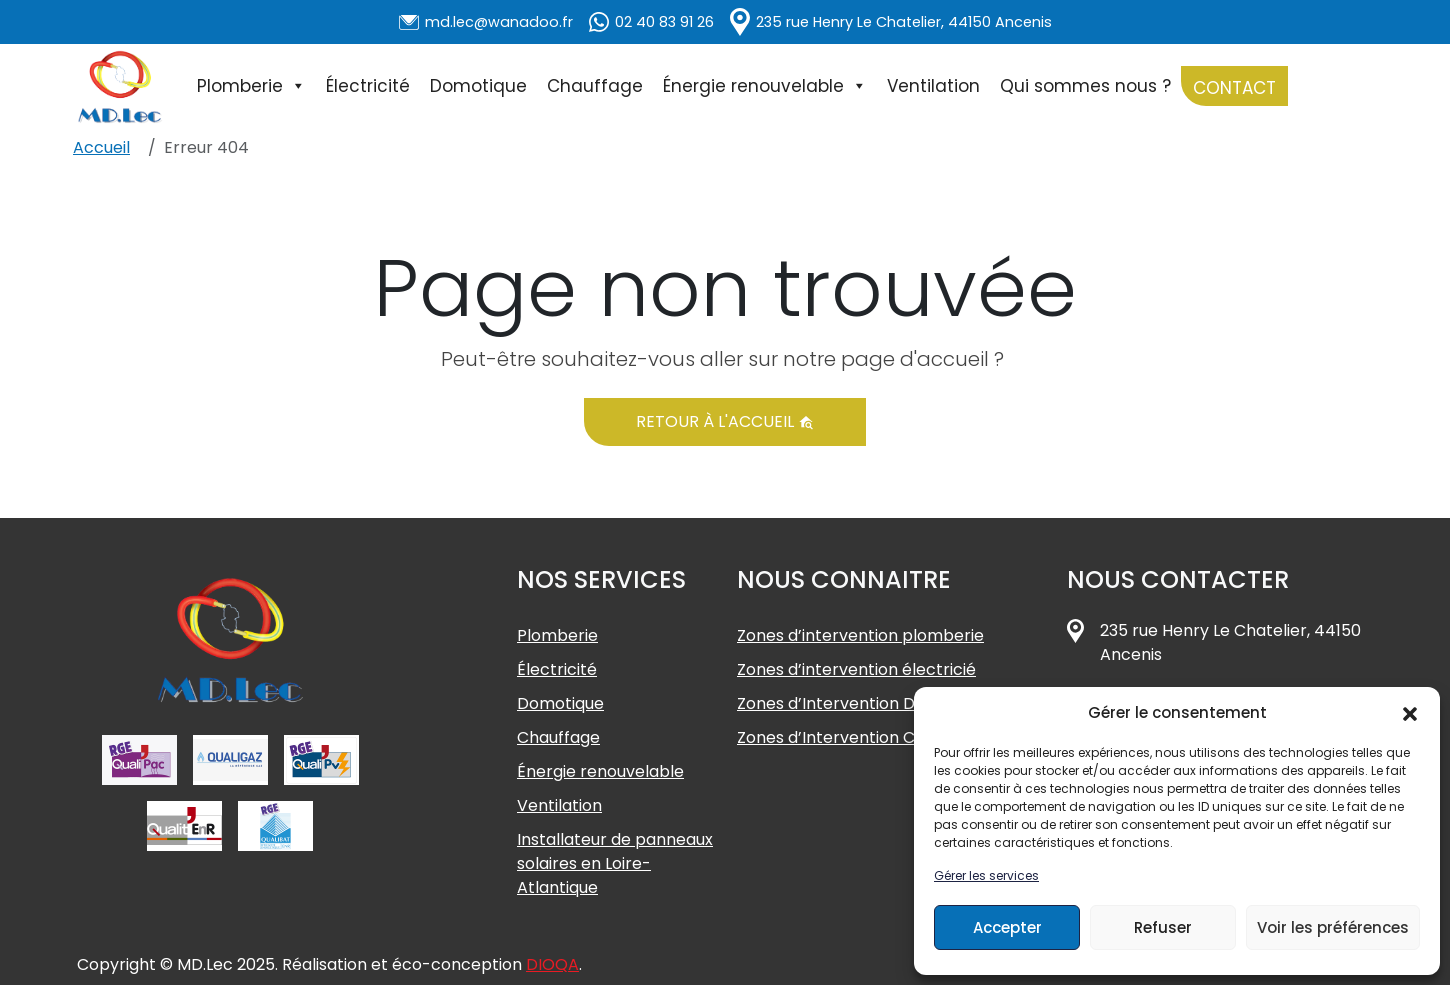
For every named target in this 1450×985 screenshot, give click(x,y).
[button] (1410, 713)
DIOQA (552, 964)
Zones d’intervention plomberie (860, 635)
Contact (1234, 88)
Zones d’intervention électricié (856, 669)
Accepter (1007, 927)
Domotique (478, 86)
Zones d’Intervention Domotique (863, 703)
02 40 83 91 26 (664, 22)
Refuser (1163, 927)
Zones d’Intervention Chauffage (861, 737)
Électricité (368, 86)
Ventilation (933, 86)
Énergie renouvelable (765, 86)
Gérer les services (986, 875)
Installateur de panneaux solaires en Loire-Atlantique (615, 863)
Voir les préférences (1333, 927)
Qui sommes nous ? (1085, 86)
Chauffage (595, 86)
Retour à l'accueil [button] (725, 421)
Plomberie (251, 86)
